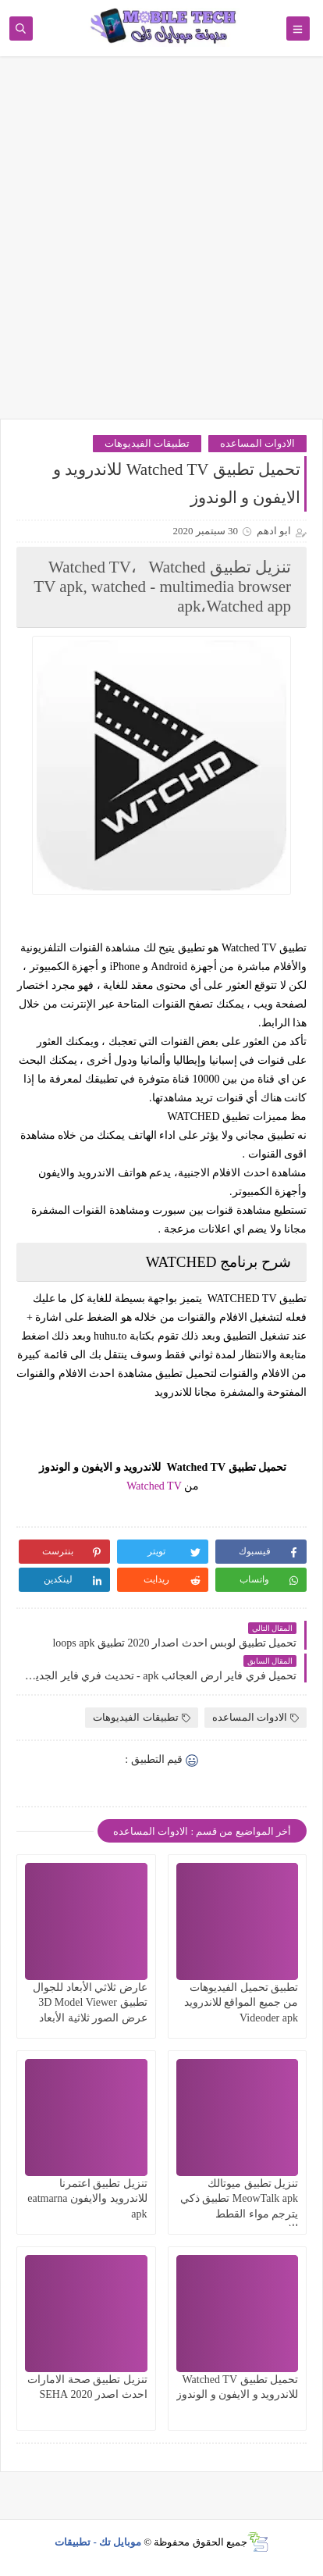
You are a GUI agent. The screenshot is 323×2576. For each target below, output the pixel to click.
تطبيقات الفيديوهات (147, 443)
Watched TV (154, 1486)
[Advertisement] (161, 245)
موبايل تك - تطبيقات (98, 2542)
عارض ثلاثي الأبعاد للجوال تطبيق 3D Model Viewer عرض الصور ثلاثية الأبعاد (90, 2002)
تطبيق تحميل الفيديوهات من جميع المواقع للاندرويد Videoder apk (241, 2002)
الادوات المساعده (257, 443)
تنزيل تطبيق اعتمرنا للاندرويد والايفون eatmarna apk (87, 2198)
